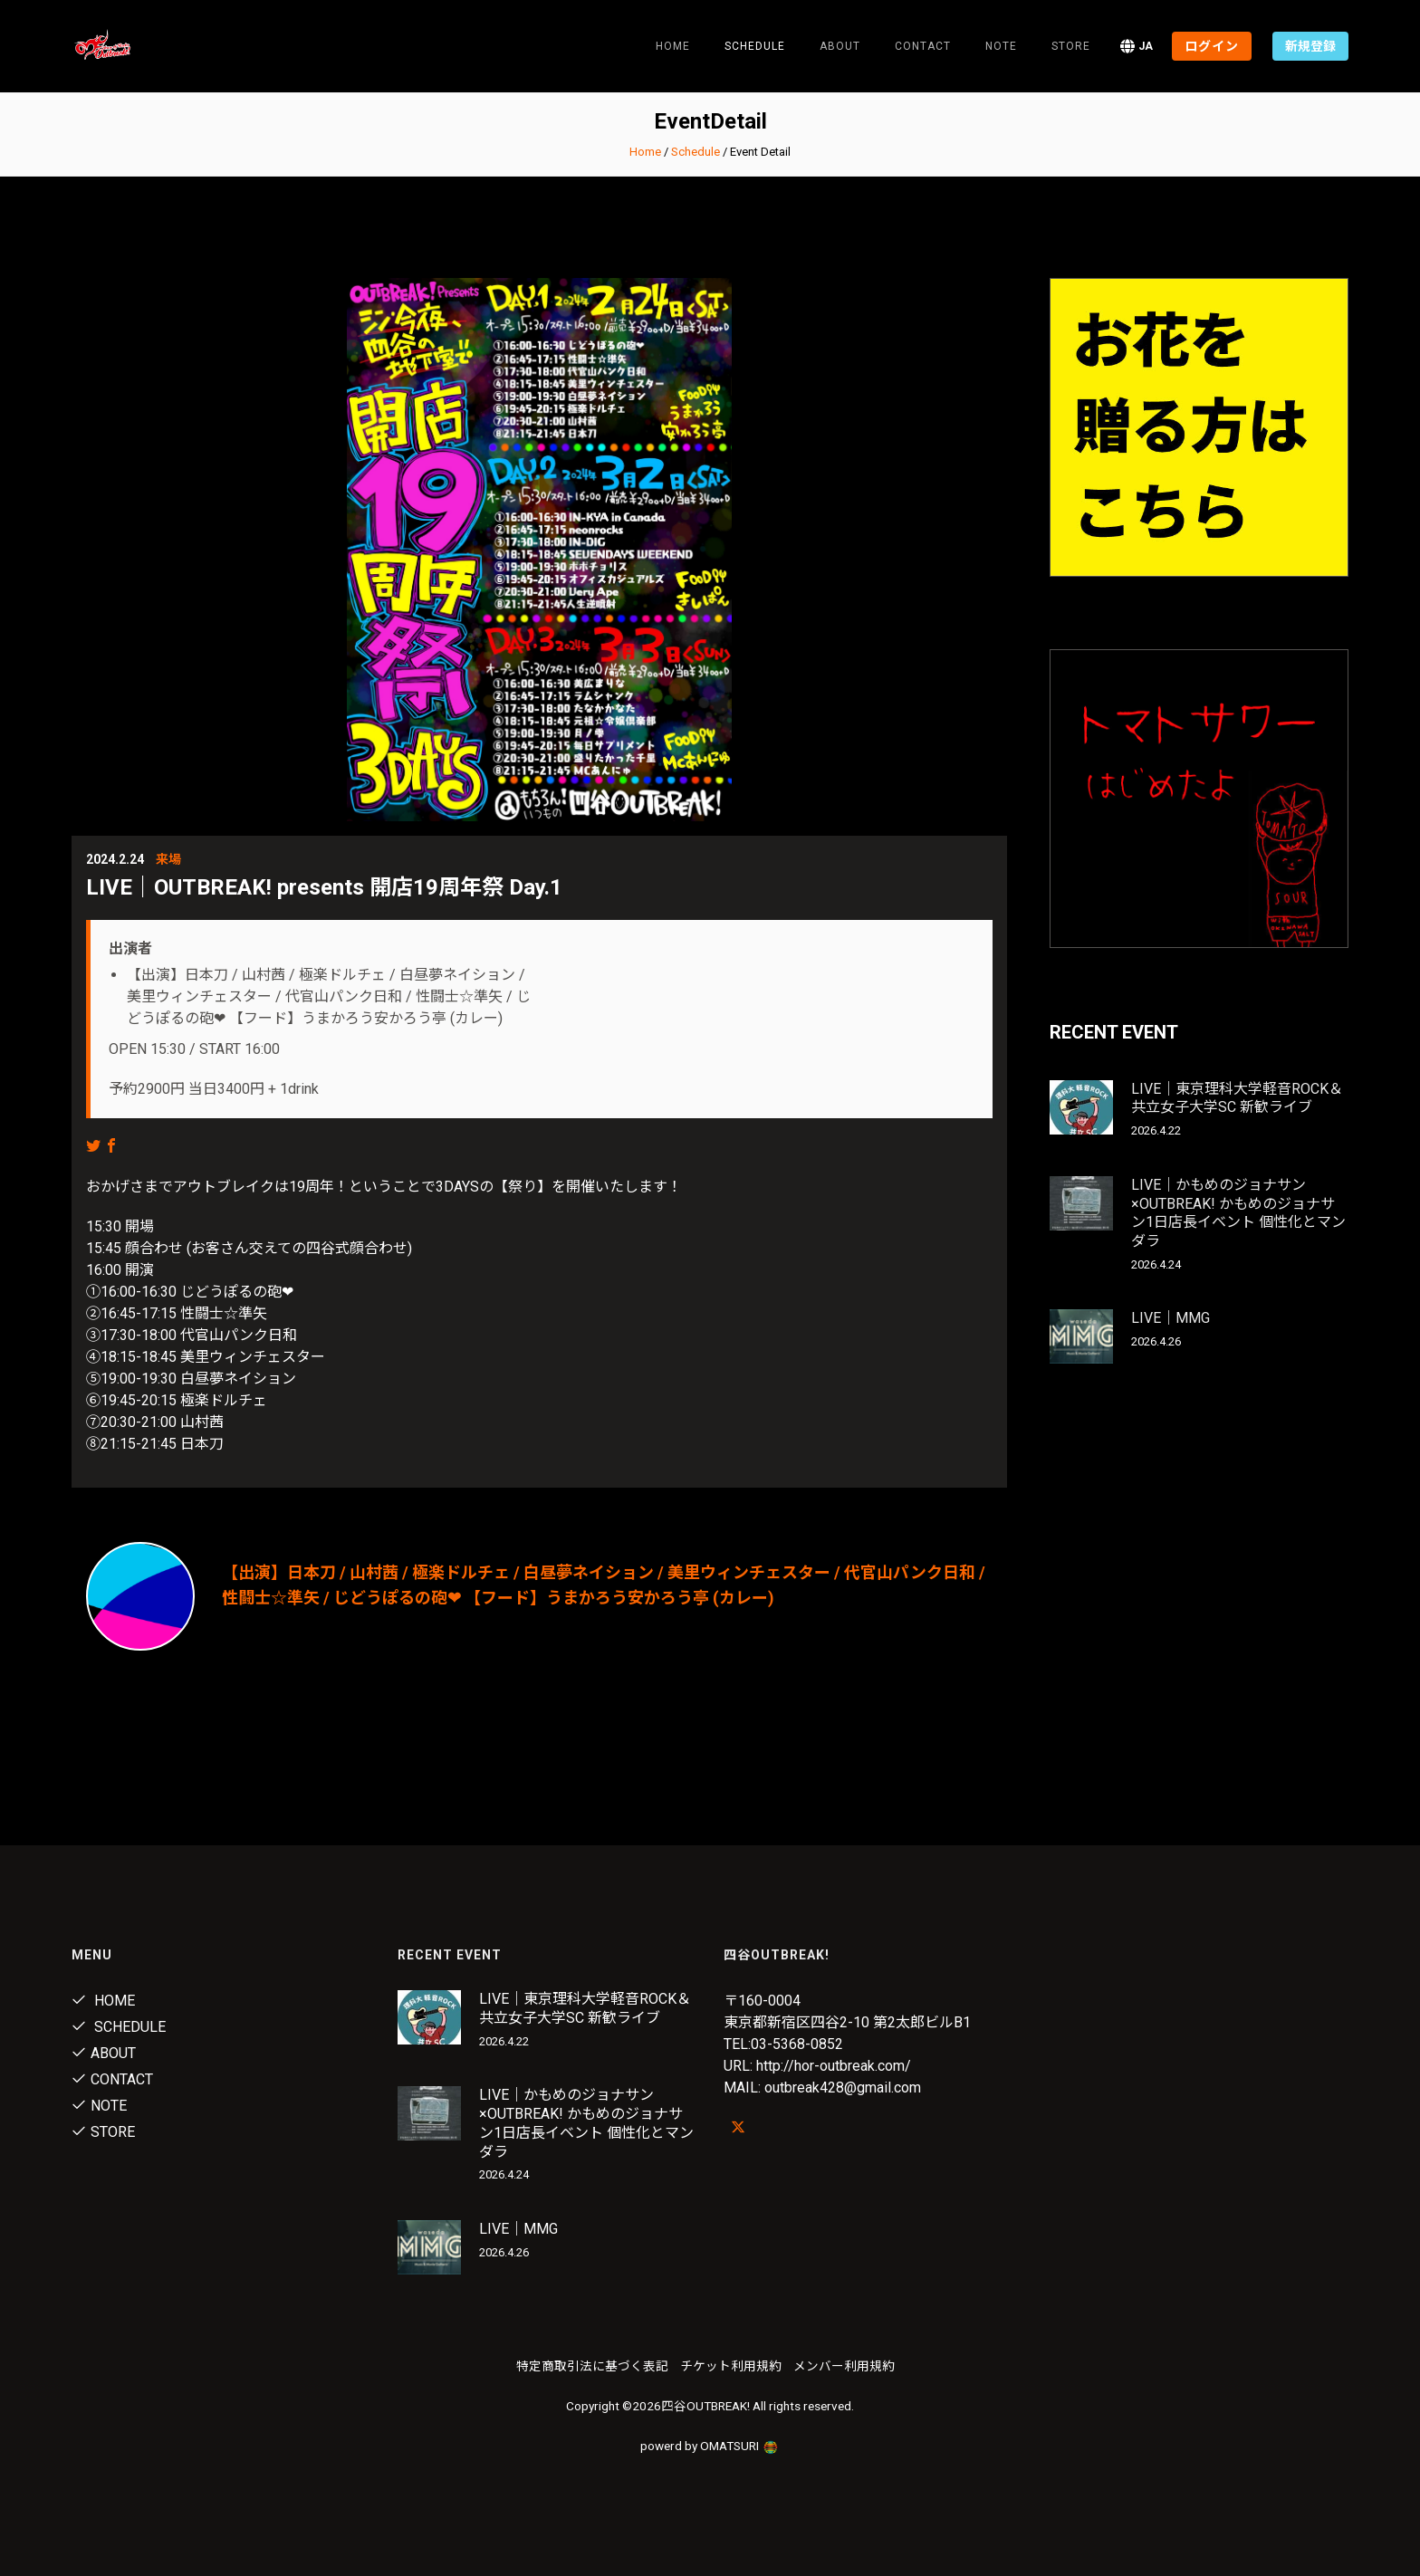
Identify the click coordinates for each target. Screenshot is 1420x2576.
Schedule (695, 151)
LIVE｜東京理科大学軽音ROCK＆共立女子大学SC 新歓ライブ (1237, 1098)
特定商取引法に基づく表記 (592, 2366)
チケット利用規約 (731, 2366)
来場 (168, 859)
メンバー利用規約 (844, 2366)
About (840, 46)
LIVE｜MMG (1170, 1317)
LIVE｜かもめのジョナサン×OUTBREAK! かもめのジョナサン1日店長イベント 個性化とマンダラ (1238, 1213)
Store (1070, 46)
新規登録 (1310, 46)
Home (673, 46)
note (1001, 46)
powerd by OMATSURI (710, 2445)
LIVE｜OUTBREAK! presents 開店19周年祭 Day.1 (324, 887)
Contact (923, 46)
